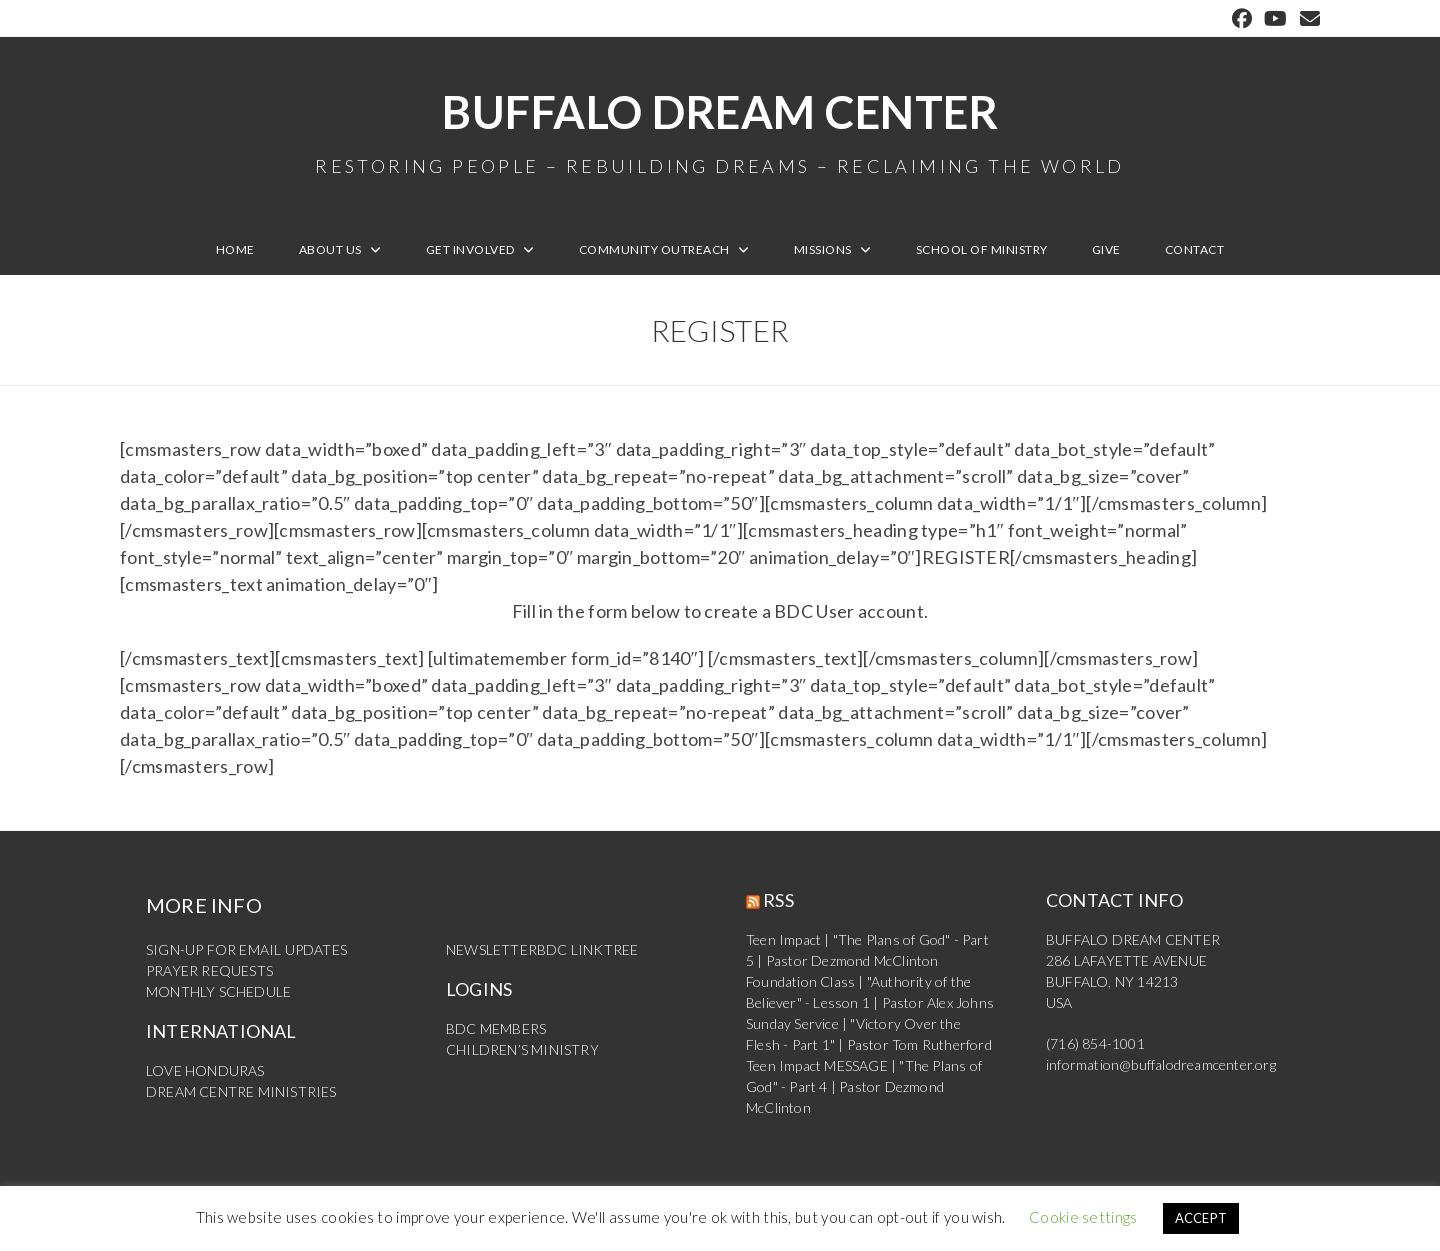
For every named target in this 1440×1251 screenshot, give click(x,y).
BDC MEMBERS (496, 1028)
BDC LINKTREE (587, 949)
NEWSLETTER (491, 949)
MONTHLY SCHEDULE (218, 991)
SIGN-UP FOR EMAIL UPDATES (246, 949)
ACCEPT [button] (1201, 1218)
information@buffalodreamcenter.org (1161, 1064)
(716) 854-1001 (1095, 1043)
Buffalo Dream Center (720, 130)
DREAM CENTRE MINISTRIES (241, 1091)
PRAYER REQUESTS (209, 970)
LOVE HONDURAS (205, 1070)
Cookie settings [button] (1083, 1217)
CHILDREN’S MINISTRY (522, 1049)
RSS (778, 900)
